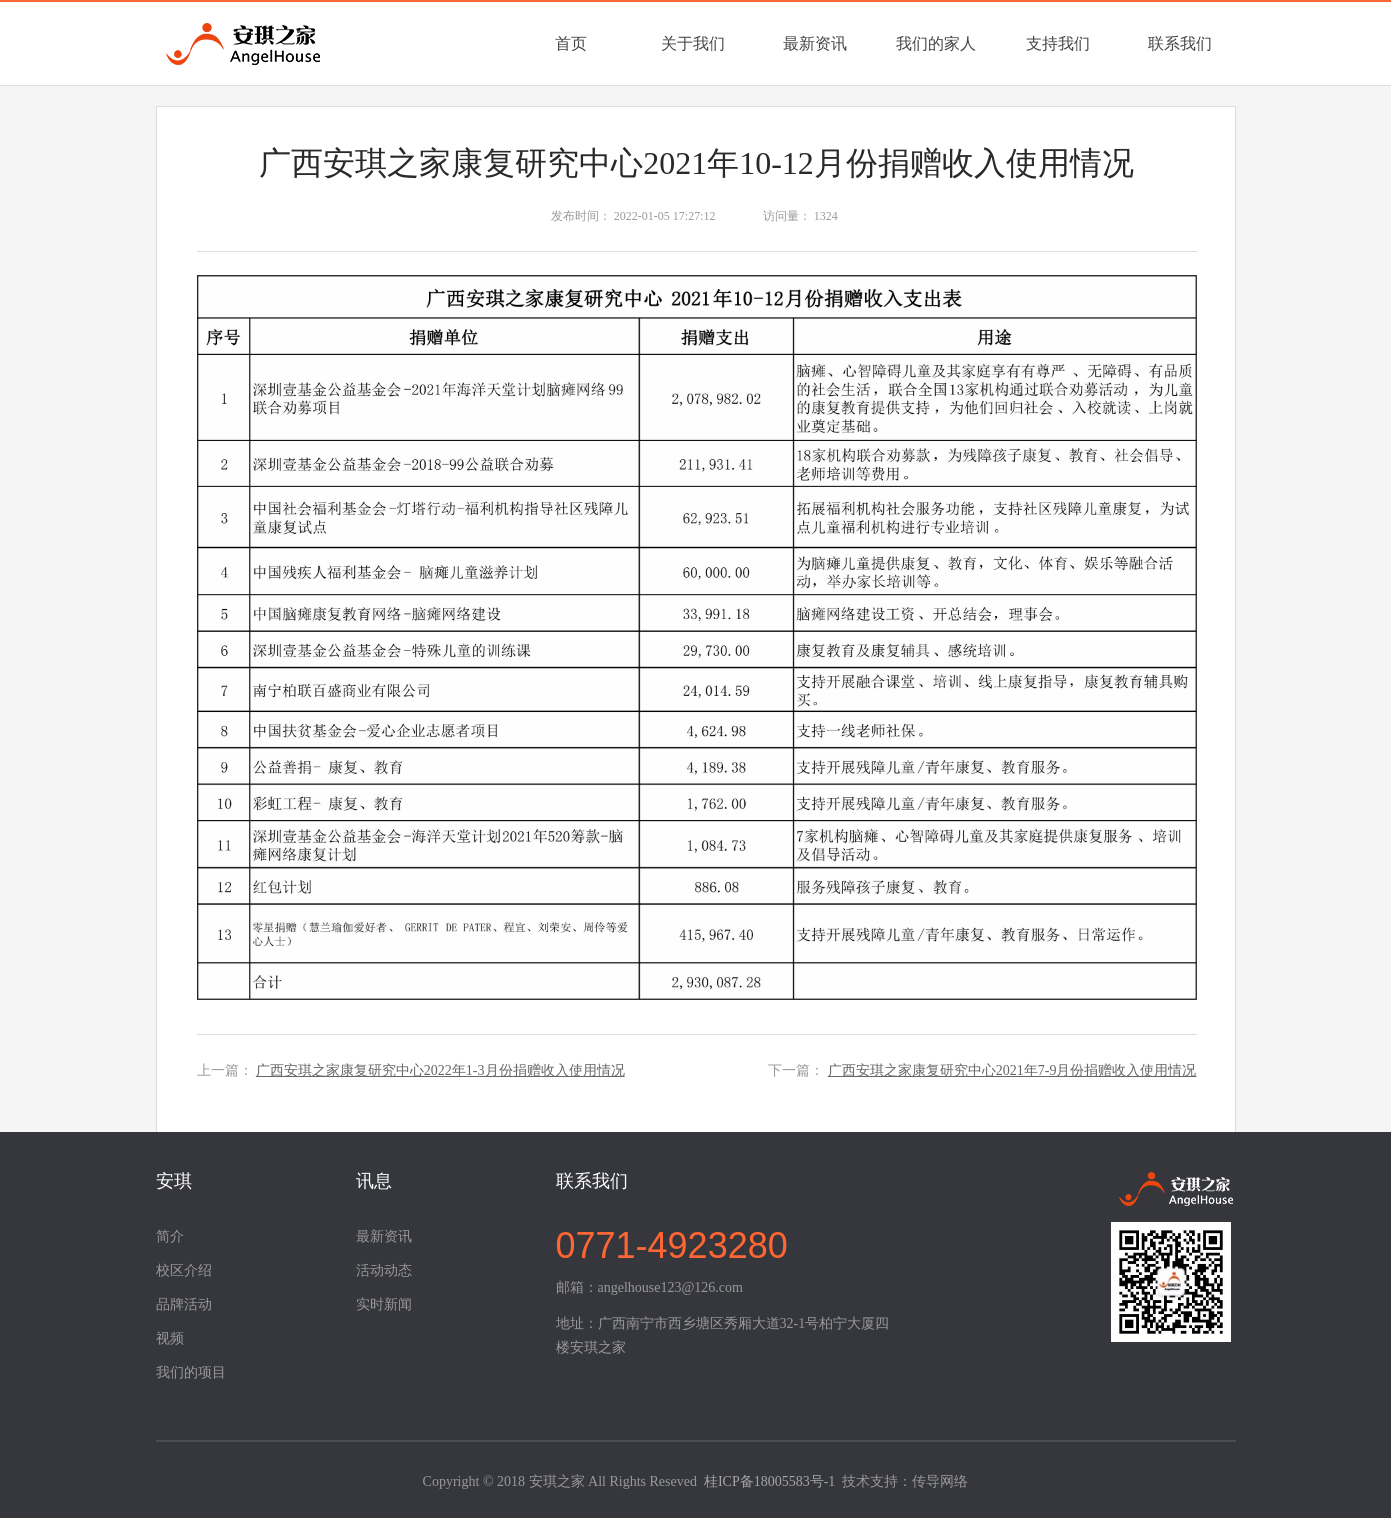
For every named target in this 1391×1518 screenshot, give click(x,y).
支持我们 (1058, 43)
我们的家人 (936, 43)
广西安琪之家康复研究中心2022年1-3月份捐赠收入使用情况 (440, 1070)
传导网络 (940, 1481)
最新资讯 (815, 43)
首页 (571, 43)
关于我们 (693, 43)
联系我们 (1180, 43)
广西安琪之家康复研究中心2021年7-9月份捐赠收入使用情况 (1012, 1070)
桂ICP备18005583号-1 (769, 1481)
